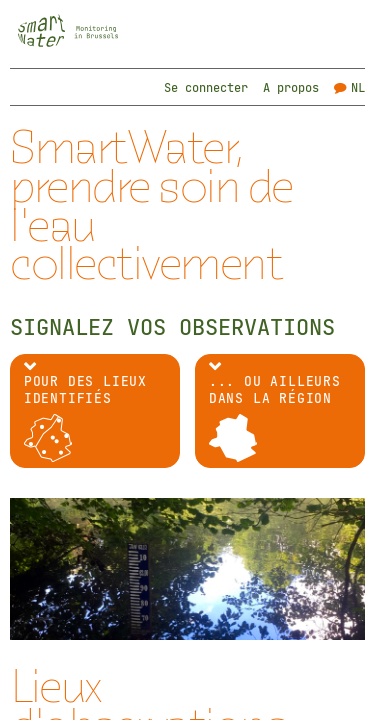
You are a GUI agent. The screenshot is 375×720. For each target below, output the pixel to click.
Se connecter (206, 87)
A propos (291, 87)
